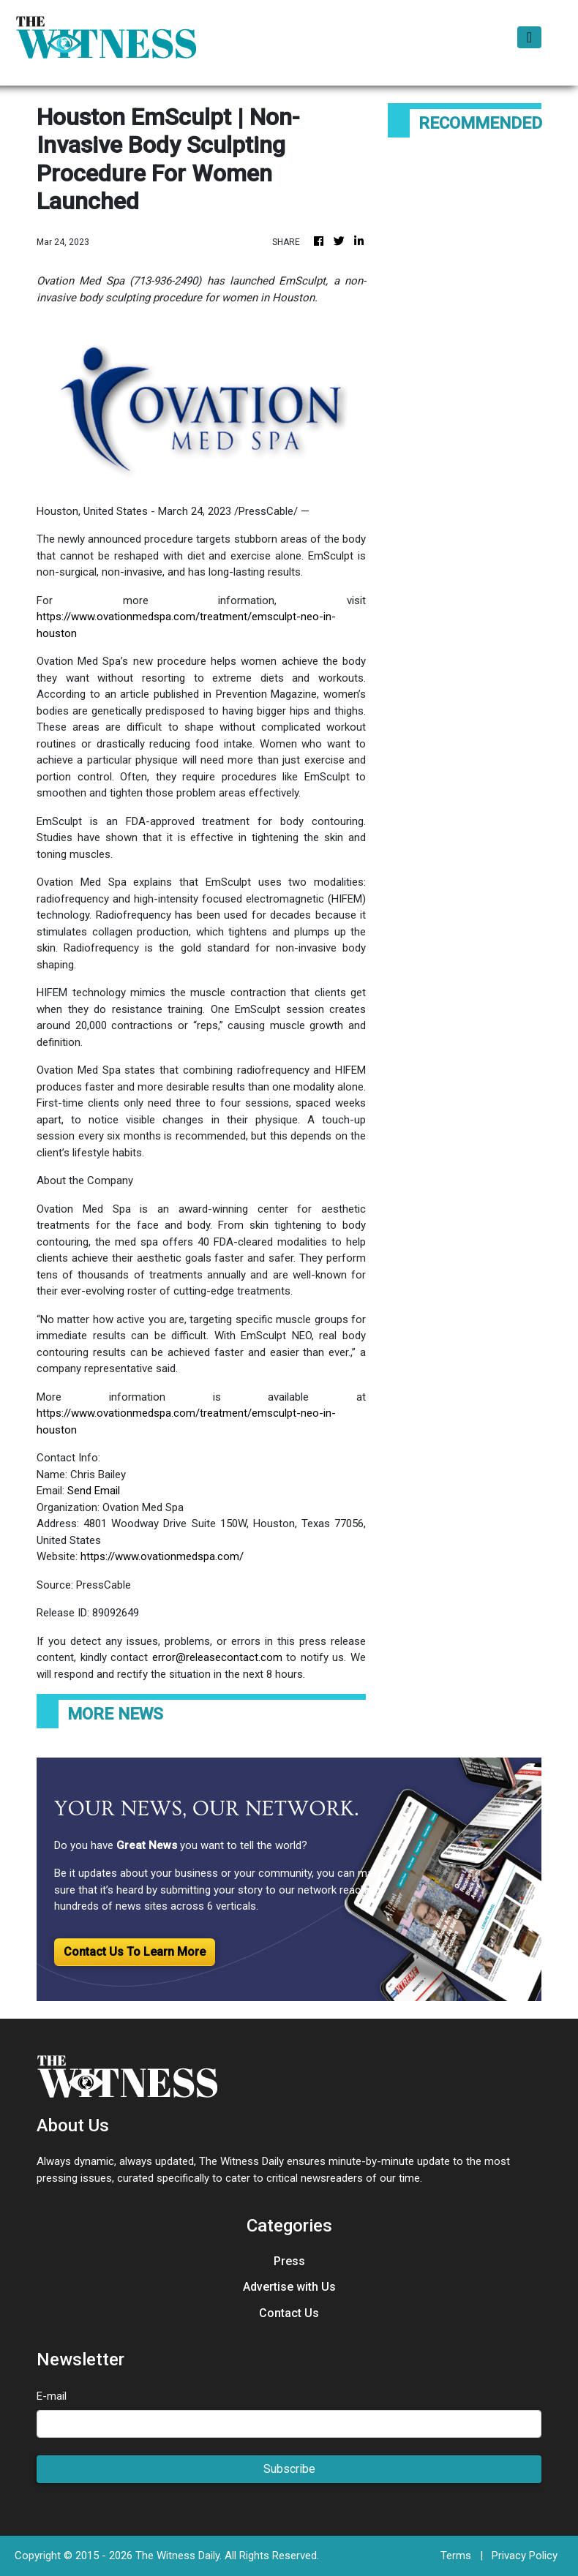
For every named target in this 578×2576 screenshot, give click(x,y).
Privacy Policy (525, 2555)
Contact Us (289, 2313)
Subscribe (289, 2469)
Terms (455, 2555)
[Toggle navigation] (529, 37)
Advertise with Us (289, 2287)
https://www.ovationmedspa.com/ (162, 1556)
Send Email (93, 1490)
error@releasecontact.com (217, 1657)
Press (289, 2261)
